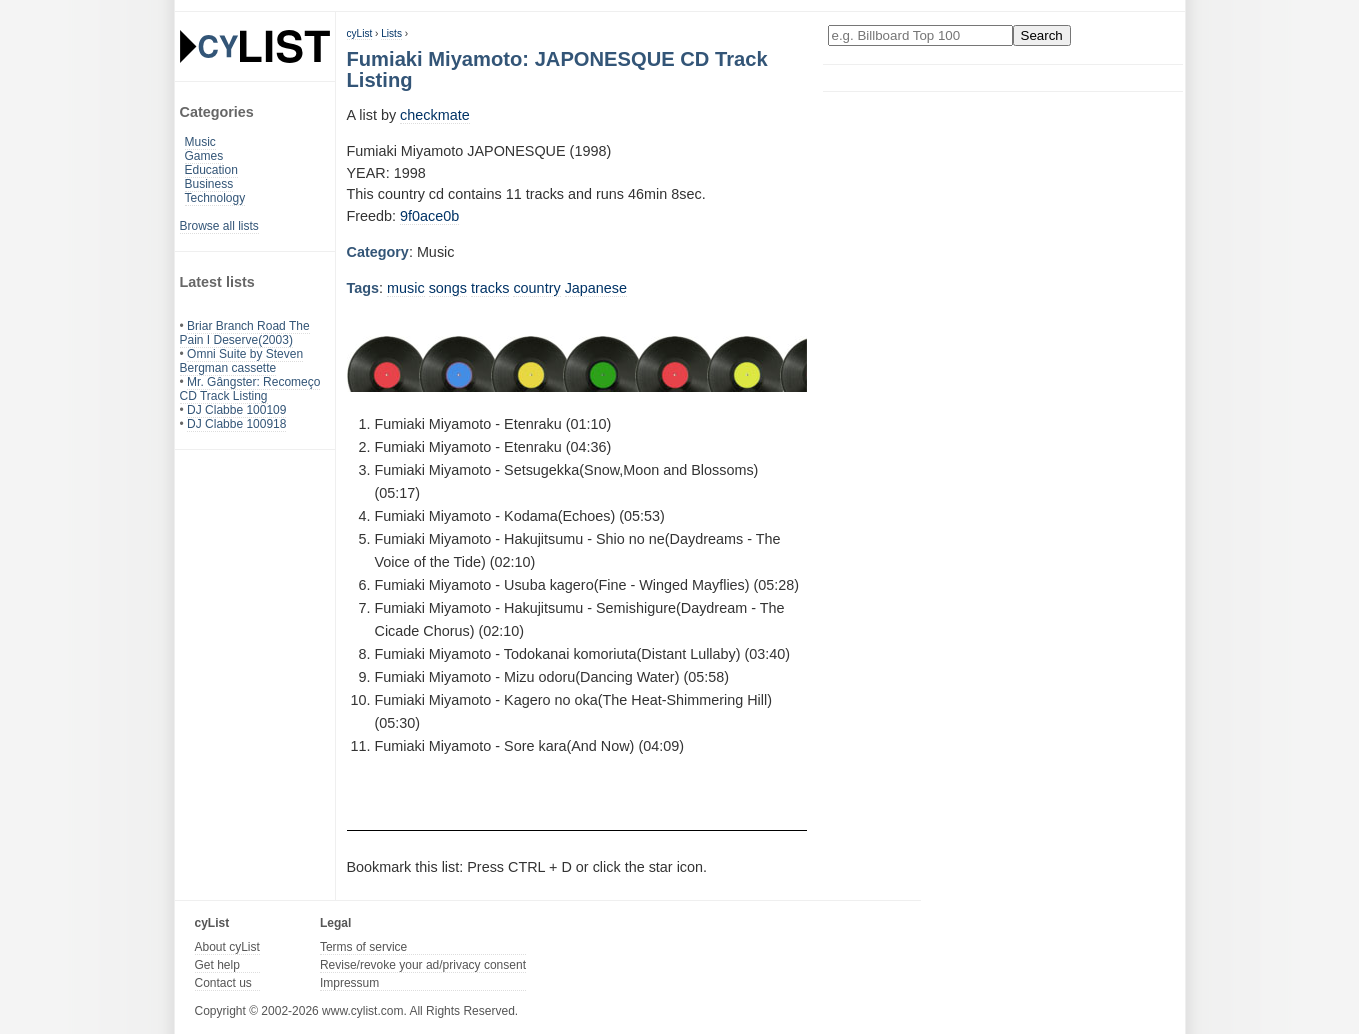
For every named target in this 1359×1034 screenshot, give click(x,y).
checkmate (435, 115)
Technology (215, 198)
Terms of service (363, 947)
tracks (490, 288)
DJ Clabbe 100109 (236, 410)
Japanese (596, 288)
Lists (391, 33)
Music (200, 142)
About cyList (227, 947)
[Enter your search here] (920, 35)
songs (448, 288)
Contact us (223, 983)
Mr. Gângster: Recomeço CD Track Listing (250, 389)
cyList (360, 33)
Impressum (349, 983)
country (536, 288)
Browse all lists (219, 226)
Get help (217, 965)
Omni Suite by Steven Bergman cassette (242, 361)
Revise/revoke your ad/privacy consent (423, 965)
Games (204, 156)
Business (209, 184)
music (406, 288)
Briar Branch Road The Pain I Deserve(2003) (245, 333)
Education (211, 170)
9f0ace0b (429, 216)
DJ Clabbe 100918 (236, 424)
